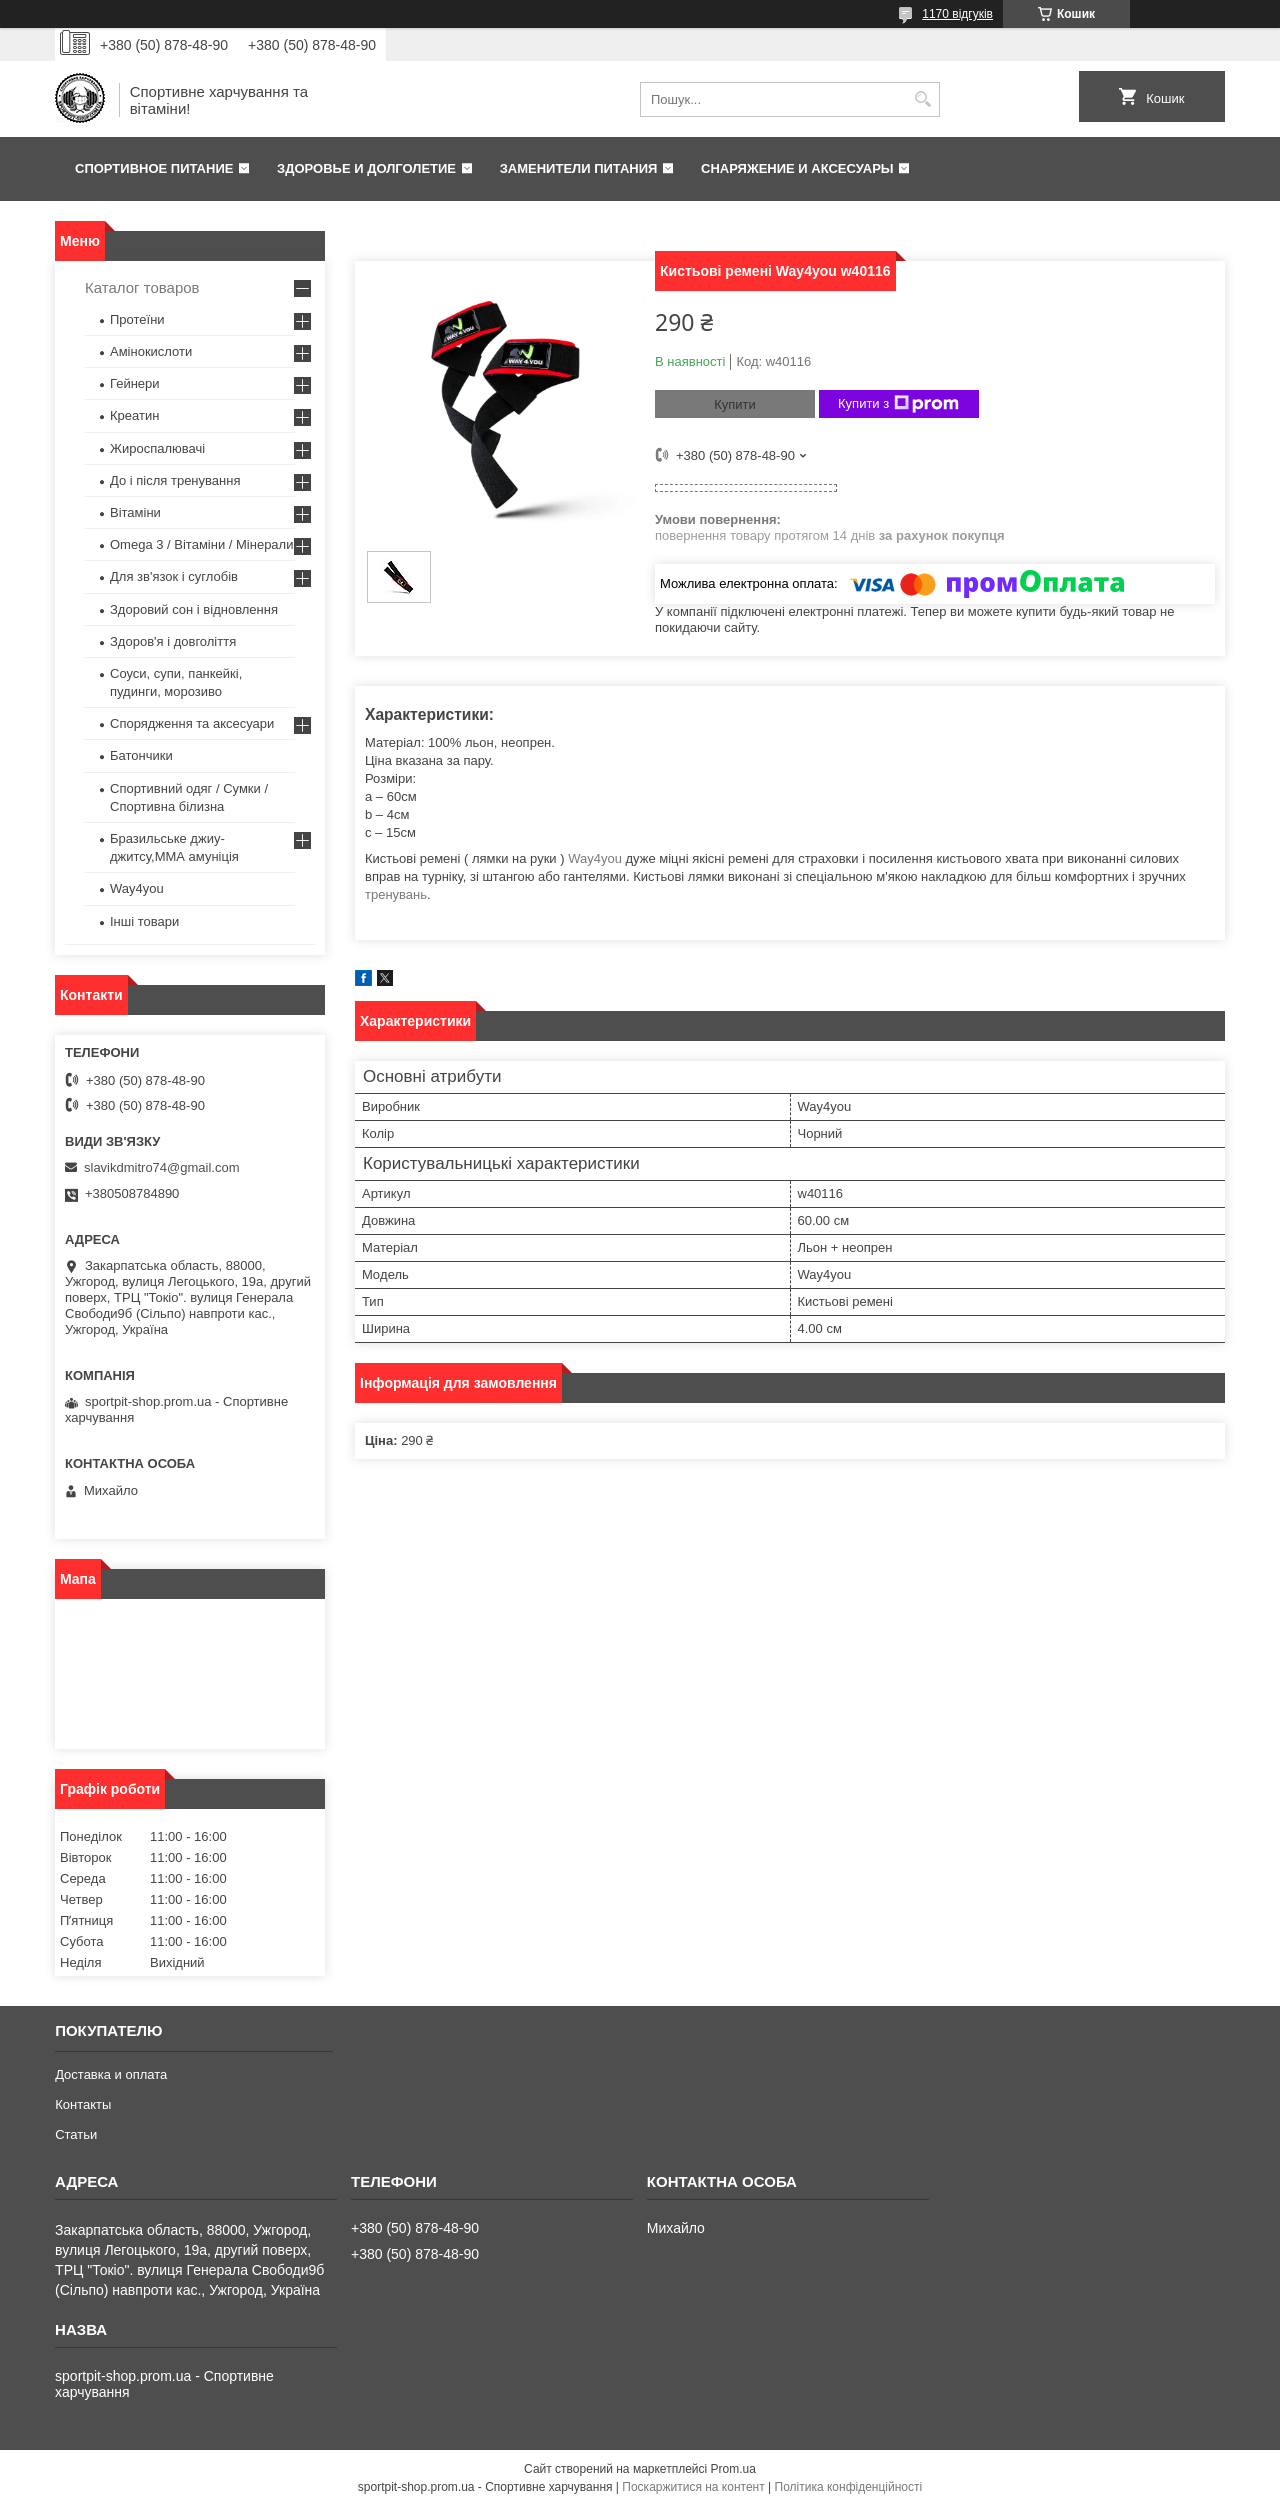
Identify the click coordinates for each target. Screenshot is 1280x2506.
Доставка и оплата (111, 2074)
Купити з (898, 404)
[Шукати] (922, 99)
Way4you (595, 858)
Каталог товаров (142, 287)
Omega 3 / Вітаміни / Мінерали (201, 544)
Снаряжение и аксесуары (797, 168)
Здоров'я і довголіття (173, 641)
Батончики (141, 755)
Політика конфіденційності (849, 2487)
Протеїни (137, 319)
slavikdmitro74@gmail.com (162, 1167)
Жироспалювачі (157, 448)
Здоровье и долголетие (366, 168)
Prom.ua (733, 2469)
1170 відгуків (957, 14)
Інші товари (144, 921)
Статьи (76, 2134)
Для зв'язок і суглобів (174, 576)
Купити (735, 404)
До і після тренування (175, 480)
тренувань (396, 894)
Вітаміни (135, 512)
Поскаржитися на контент (693, 2487)
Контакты (83, 2104)
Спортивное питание (154, 168)
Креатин (134, 415)
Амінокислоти (151, 351)
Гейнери (135, 383)
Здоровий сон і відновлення (194, 609)
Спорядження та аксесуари (192, 723)
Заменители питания (579, 168)
